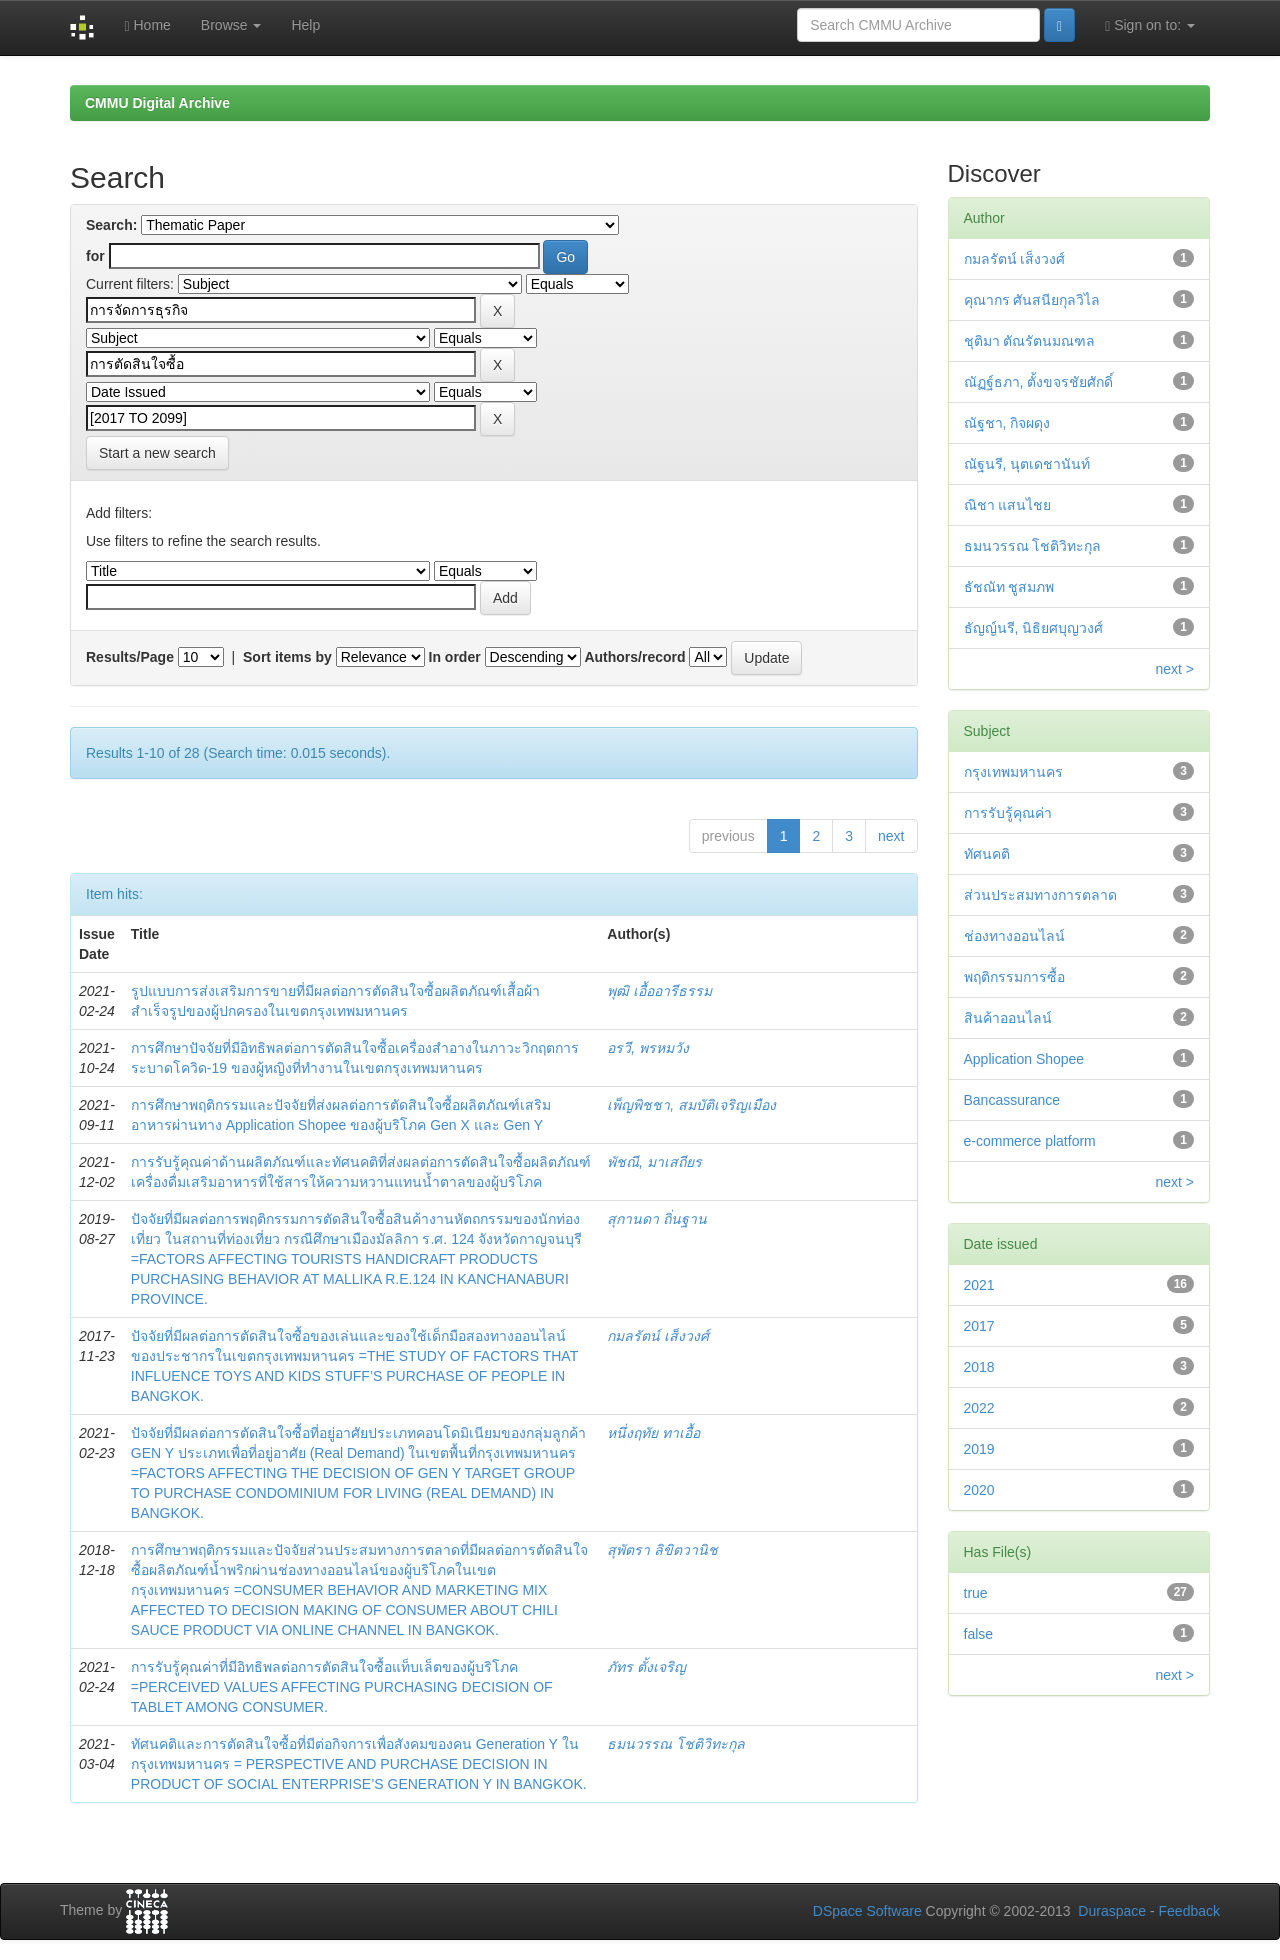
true (976, 1593)
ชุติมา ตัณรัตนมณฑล (1030, 341)
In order (455, 657)
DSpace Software (867, 1911)
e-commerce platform (1030, 1141)
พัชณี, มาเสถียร (654, 1162)
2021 (979, 1285)
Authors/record (634, 657)
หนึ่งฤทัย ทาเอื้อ (653, 1433)
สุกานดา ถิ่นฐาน (657, 1219)
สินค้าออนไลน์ (1008, 1018)
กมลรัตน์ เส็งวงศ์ (658, 1336)
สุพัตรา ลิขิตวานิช (662, 1550)
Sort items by (287, 657)
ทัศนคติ (987, 854)
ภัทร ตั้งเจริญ (646, 1667)
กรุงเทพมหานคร (1013, 772)
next (891, 836)
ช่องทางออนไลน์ (1014, 936)
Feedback (1189, 1911)
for (95, 256)
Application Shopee (1024, 1059)
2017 (979, 1326)
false (979, 1634)
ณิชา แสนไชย (1008, 505)
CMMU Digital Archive (157, 103)
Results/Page (130, 657)
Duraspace (1112, 1911)
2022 (979, 1408)
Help (305, 25)
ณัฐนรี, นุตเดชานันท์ (1027, 464)
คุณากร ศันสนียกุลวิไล (1032, 300)
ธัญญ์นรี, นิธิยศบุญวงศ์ (1034, 628)
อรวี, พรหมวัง (648, 1048)
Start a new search (157, 453)
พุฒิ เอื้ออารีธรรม (659, 991)
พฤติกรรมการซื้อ (1014, 977)
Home (147, 25)
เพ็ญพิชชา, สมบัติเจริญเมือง (691, 1105)
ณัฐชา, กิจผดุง (1007, 423)
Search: (111, 225)
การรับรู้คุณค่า (1008, 813)
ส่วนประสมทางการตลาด (1040, 895)
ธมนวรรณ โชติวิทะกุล (676, 1744)
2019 (979, 1449)
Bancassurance (1012, 1100)
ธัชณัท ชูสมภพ (1009, 587)
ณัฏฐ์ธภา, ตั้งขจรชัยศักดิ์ (1039, 382)
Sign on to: (1150, 25)
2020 (979, 1490)
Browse (231, 25)
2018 (979, 1367)
